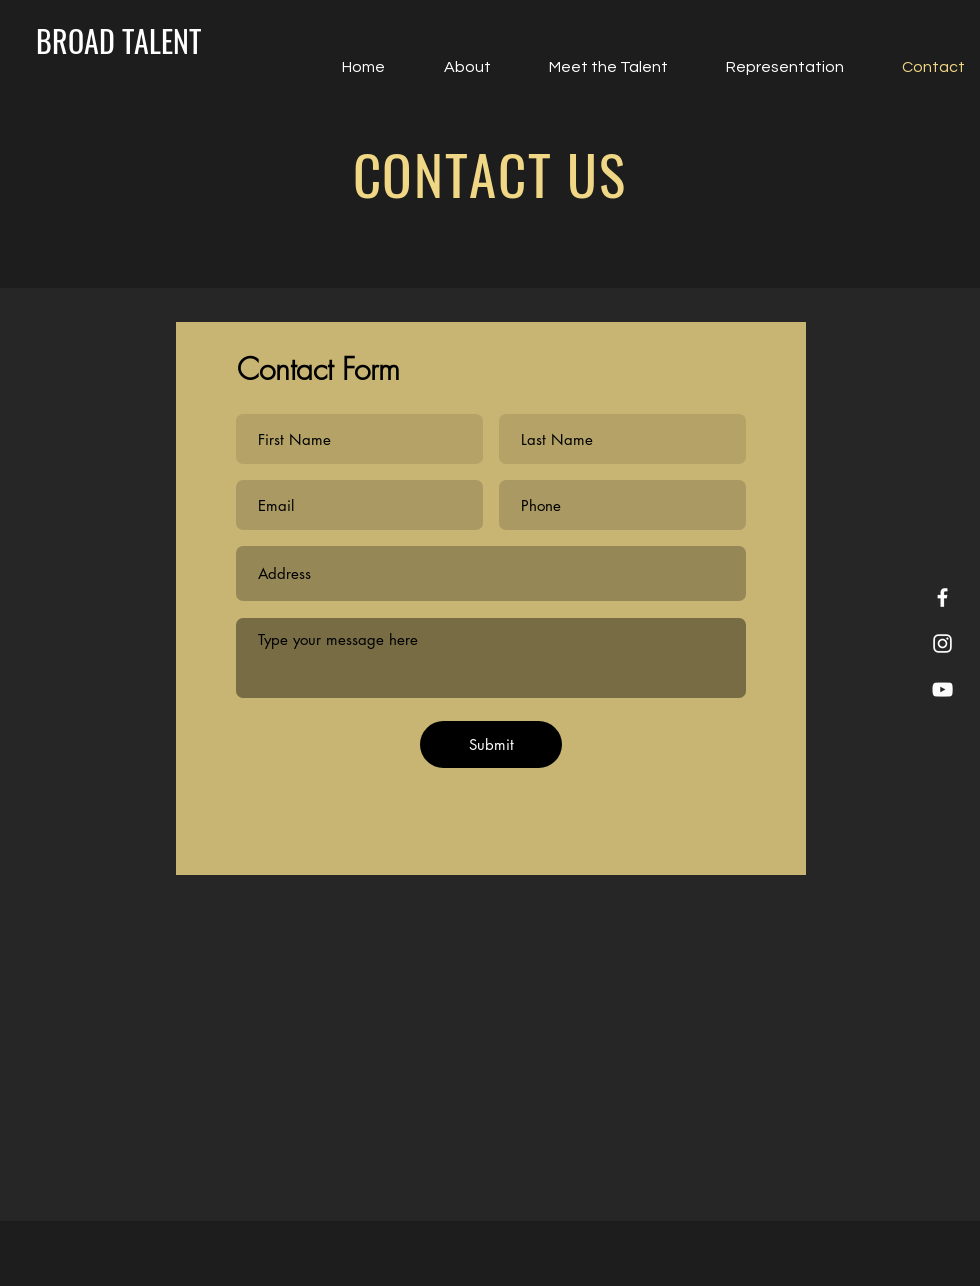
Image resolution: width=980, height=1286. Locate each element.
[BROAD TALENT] (118, 41)
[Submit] (491, 744)
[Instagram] (942, 643)
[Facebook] (942, 597)
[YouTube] (942, 689)
